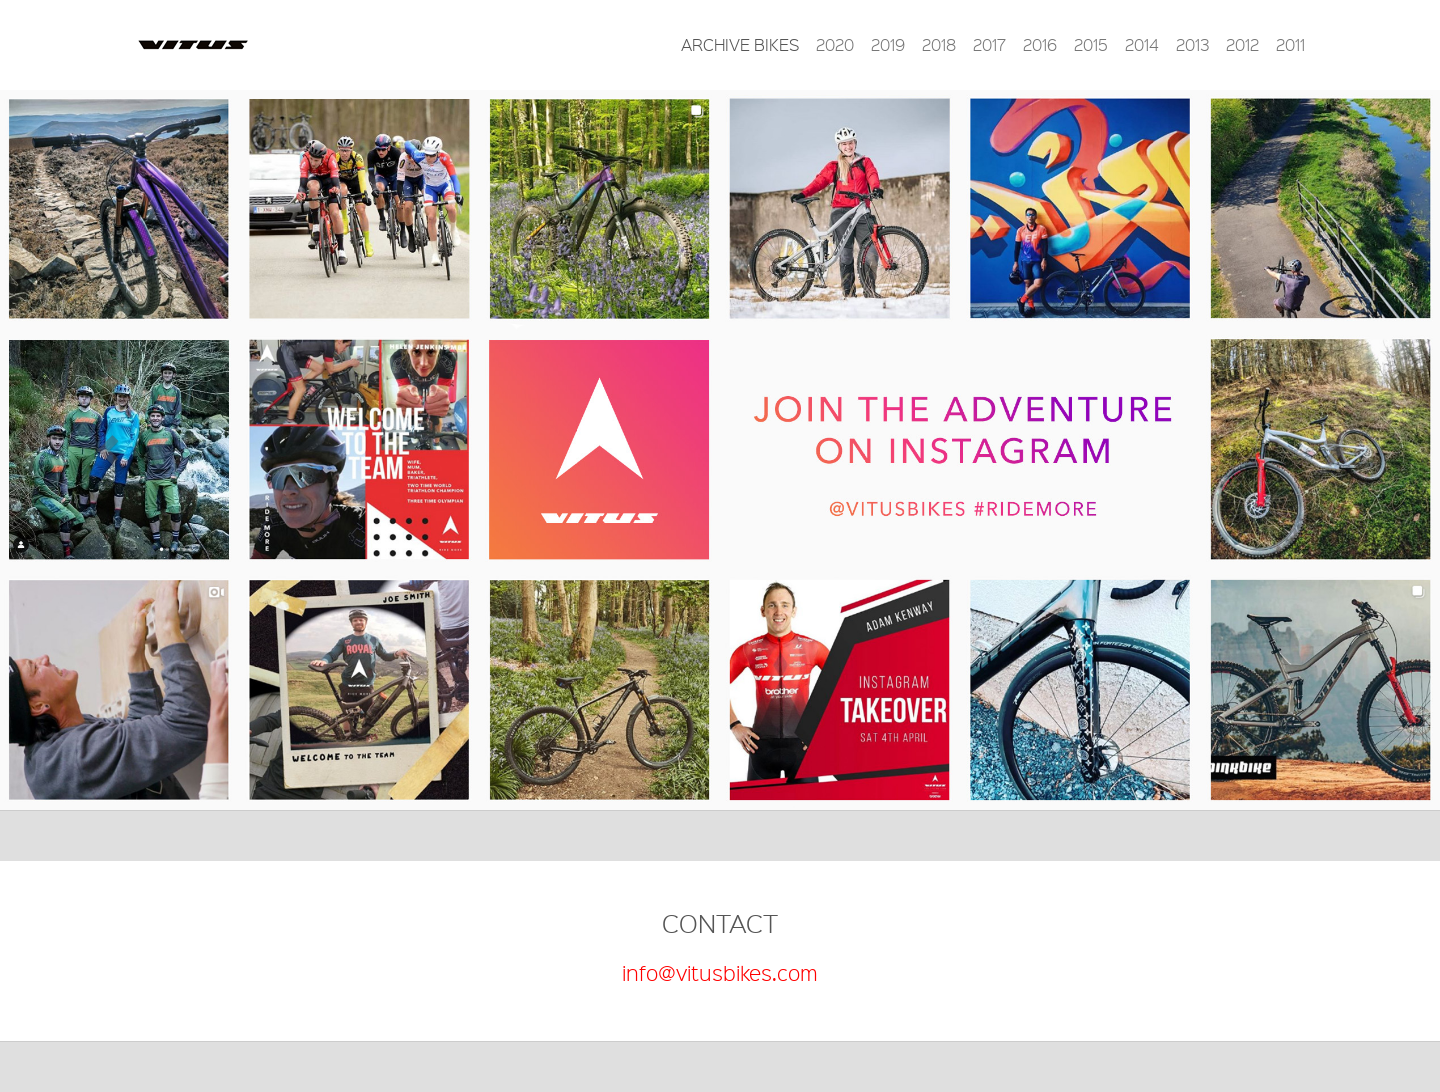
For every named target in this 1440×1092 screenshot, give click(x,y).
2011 (1290, 45)
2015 (1091, 45)
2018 (939, 45)
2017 (989, 45)
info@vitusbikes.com (720, 972)
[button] (108, 450)
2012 (1242, 45)
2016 (1040, 45)
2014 (1142, 45)
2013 (1192, 45)
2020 (835, 45)
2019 (888, 45)
